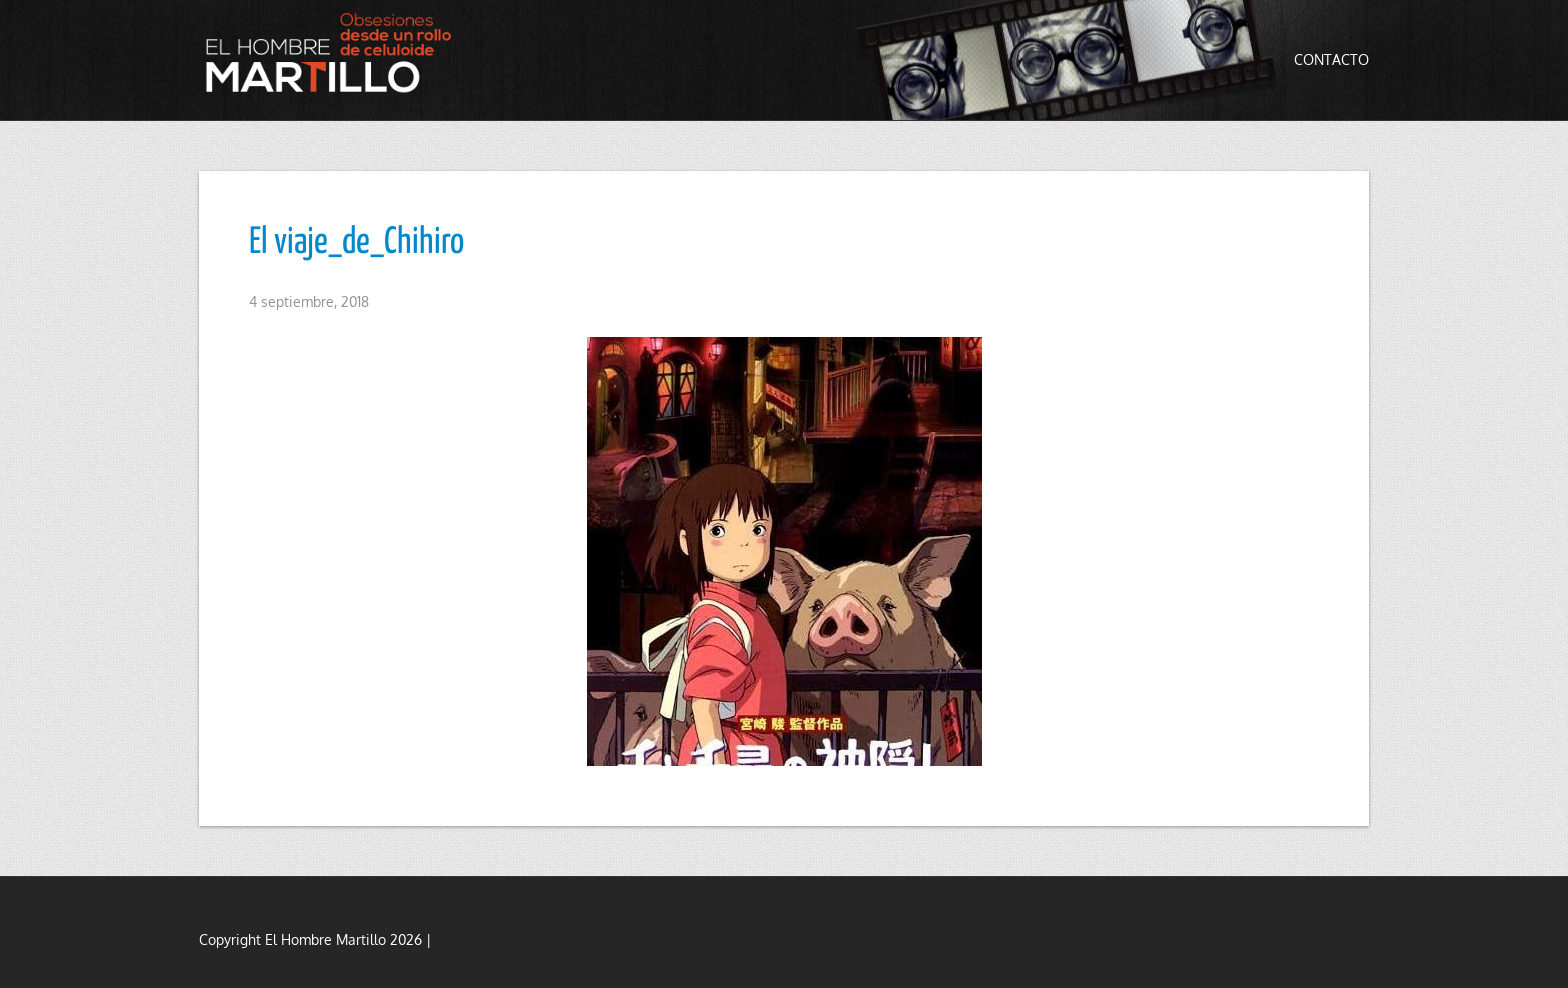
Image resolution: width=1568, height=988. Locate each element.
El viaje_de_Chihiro (356, 243)
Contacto (1331, 59)
